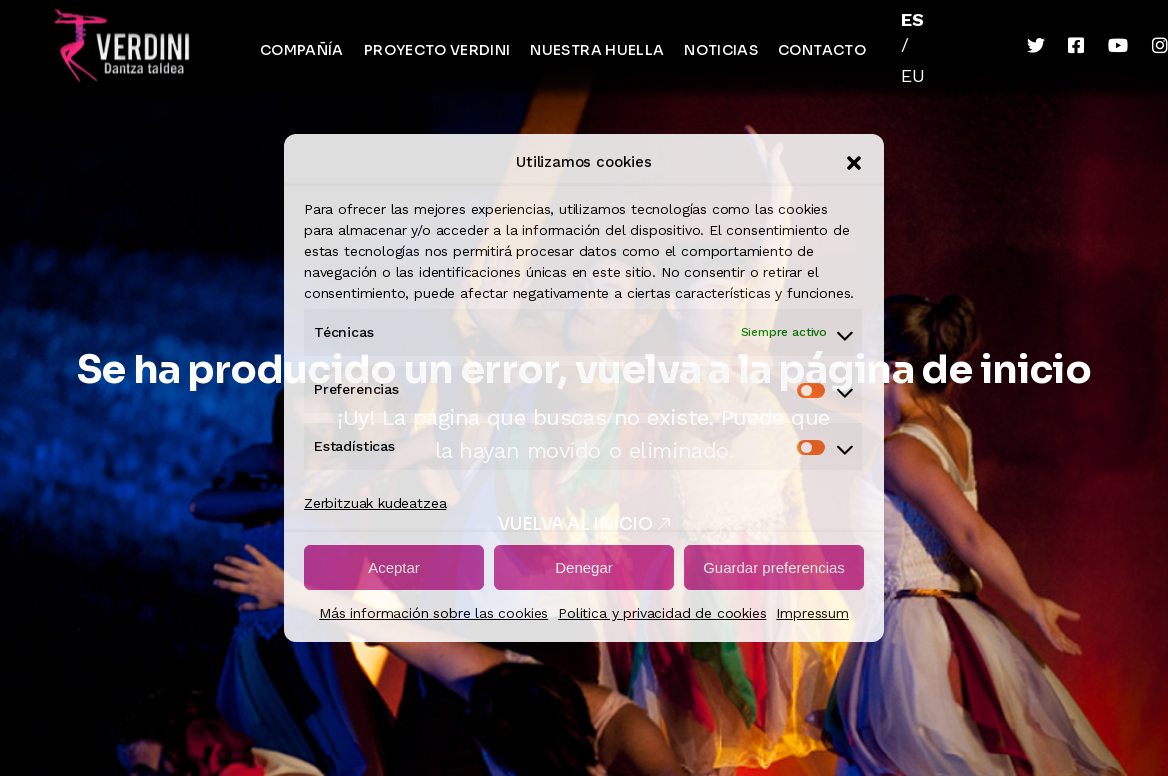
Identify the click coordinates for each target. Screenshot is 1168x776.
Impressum (812, 613)
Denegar (584, 567)
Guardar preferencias (774, 567)
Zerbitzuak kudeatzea (375, 503)
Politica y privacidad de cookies (662, 613)
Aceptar (394, 567)
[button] (854, 163)
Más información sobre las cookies (433, 613)
